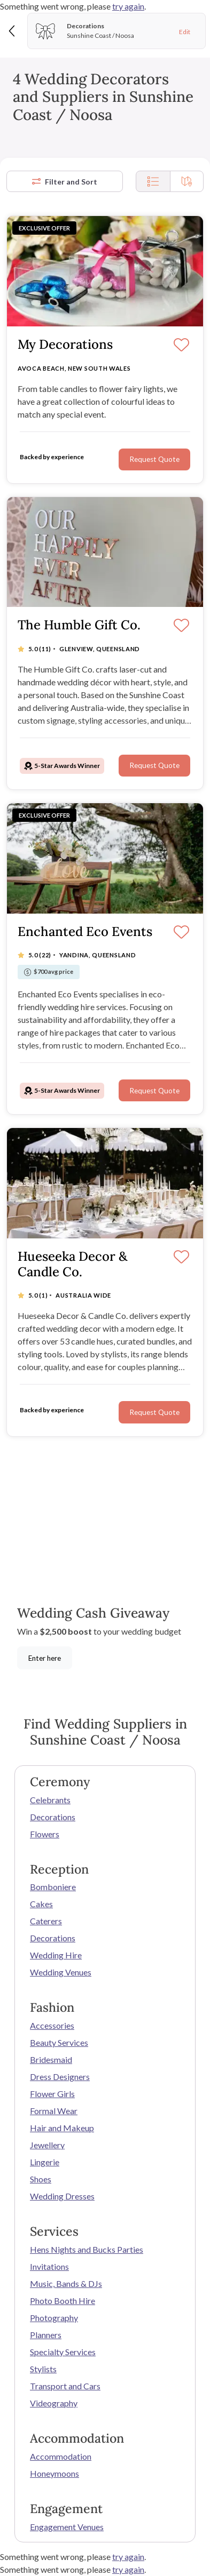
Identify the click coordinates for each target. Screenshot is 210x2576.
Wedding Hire (56, 1955)
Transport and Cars (65, 2386)
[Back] (12, 31)
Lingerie (44, 2162)
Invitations (49, 2266)
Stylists (43, 2369)
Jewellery (47, 2145)
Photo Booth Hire (62, 2300)
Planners (45, 2335)
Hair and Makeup (62, 2128)
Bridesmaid (51, 2059)
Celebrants (50, 1800)
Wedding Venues (60, 1972)
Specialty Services (63, 2352)
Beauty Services (59, 2042)
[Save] (181, 345)
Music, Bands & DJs (66, 2283)
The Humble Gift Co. (79, 625)
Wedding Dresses (62, 2196)
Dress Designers (60, 2076)
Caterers (46, 1921)
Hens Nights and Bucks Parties (86, 2249)
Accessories (52, 2025)
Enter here (44, 1658)
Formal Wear (53, 2111)
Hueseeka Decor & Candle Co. (72, 1264)
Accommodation (60, 2456)
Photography (54, 2318)
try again (128, 6)
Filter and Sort (64, 181)
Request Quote (154, 459)
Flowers (44, 1834)
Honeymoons (54, 2473)
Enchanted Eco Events (85, 932)
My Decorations (65, 345)
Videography (53, 2403)
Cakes (41, 1904)
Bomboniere (53, 1887)
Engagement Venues (67, 2527)
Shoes (40, 2179)
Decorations (52, 1817)
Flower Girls (52, 2094)
